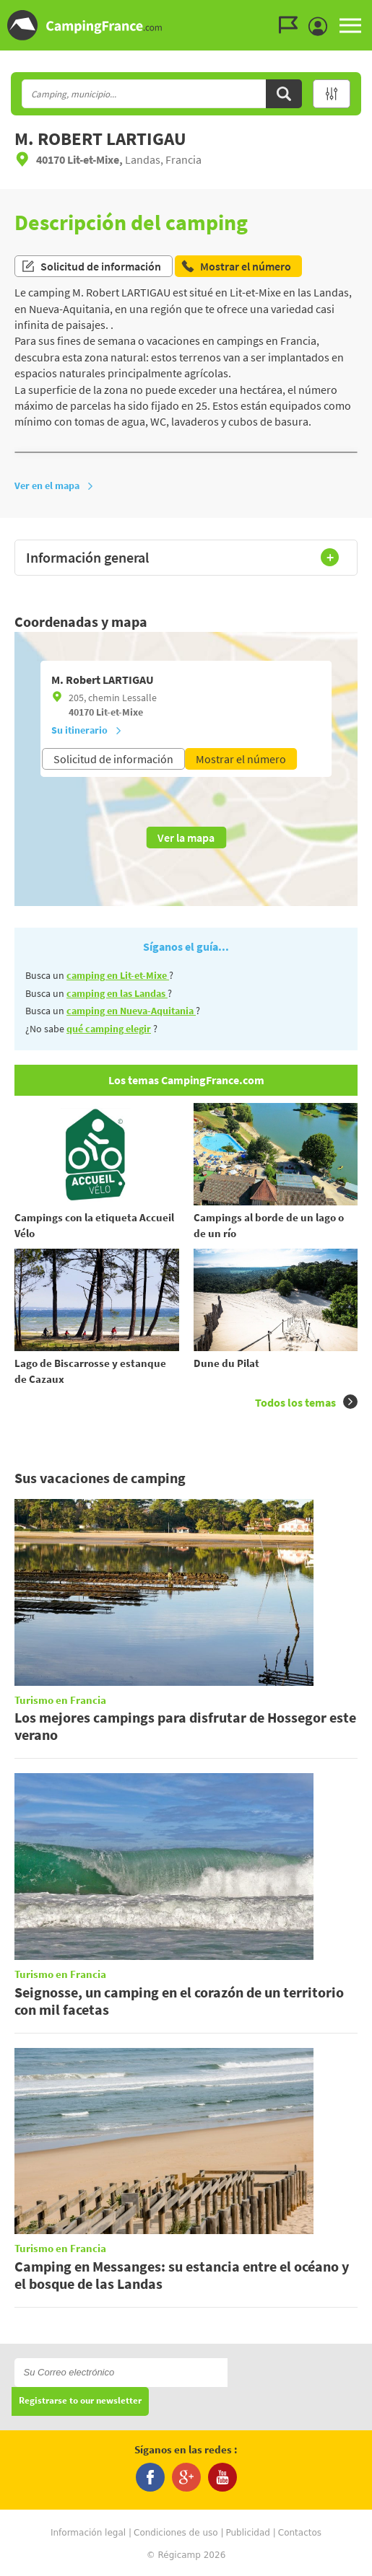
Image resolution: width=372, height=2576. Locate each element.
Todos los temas (306, 1402)
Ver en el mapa (54, 485)
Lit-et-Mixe (119, 711)
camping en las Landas (117, 993)
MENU (350, 25)
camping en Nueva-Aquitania (131, 1010)
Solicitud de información (91, 266)
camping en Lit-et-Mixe (117, 975)
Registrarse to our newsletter (80, 2401)
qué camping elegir (108, 1028)
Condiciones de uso (176, 2533)
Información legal (88, 2533)
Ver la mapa (186, 837)
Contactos (299, 2533)
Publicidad (247, 2533)
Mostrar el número (241, 759)
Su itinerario (86, 730)
